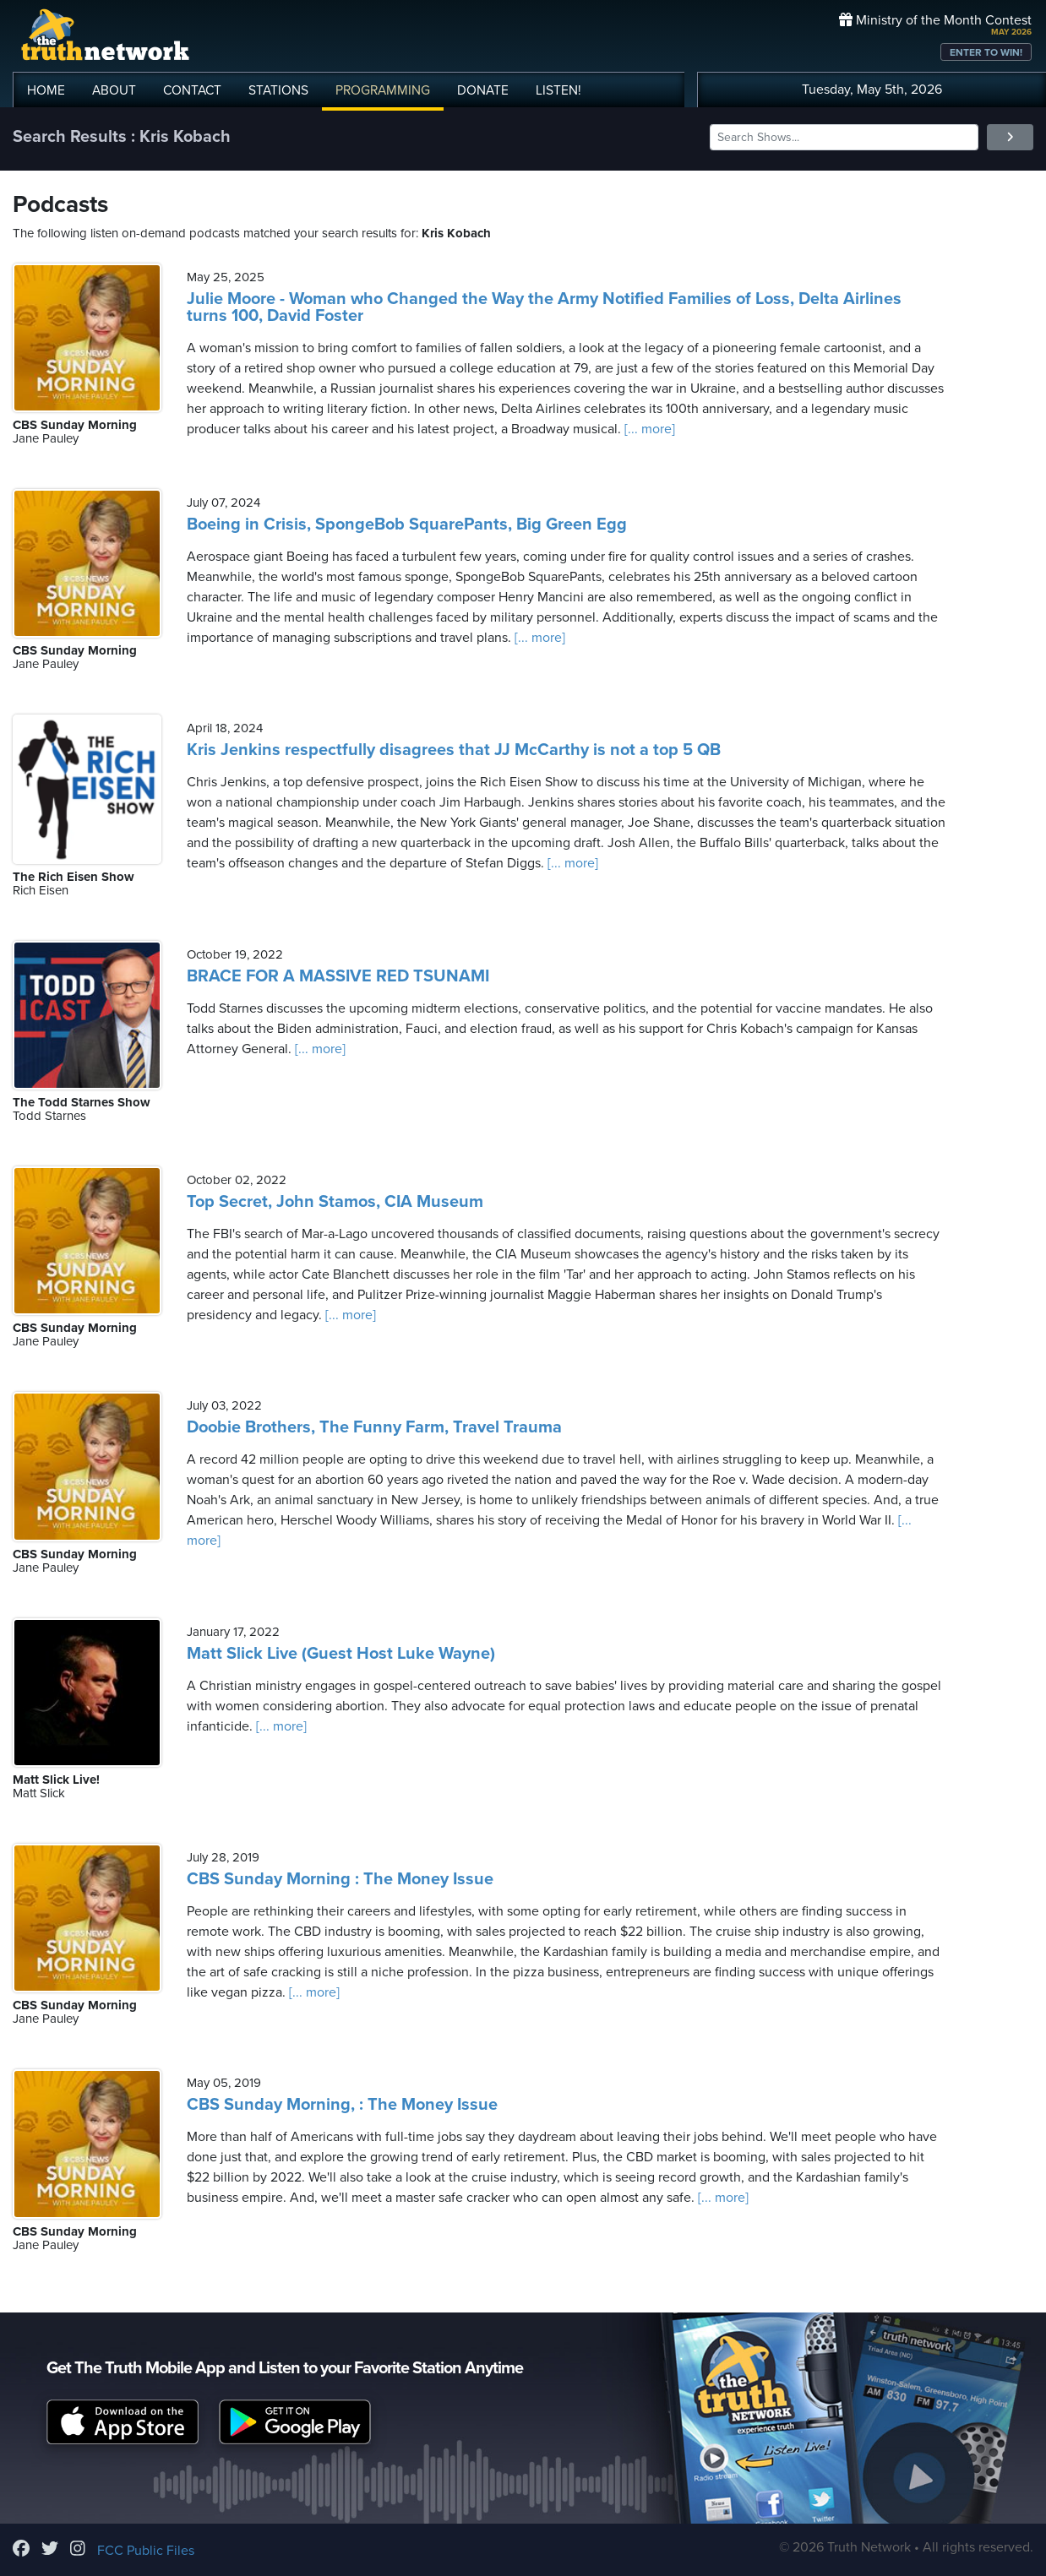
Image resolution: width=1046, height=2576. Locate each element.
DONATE (483, 90)
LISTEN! (558, 90)
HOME (46, 90)
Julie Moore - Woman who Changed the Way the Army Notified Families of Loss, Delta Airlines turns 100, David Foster (544, 307)
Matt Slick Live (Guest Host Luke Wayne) (341, 1654)
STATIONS (278, 90)
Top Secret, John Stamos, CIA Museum (335, 1202)
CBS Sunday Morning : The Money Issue (340, 1879)
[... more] (648, 429)
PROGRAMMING (382, 90)
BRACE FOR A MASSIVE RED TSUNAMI (338, 976)
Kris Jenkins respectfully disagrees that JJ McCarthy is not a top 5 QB (454, 750)
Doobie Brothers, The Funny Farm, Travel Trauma (374, 1427)
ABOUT (114, 90)
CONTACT (192, 90)
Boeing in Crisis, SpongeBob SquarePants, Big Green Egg (407, 524)
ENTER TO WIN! (986, 52)
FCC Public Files (145, 2550)
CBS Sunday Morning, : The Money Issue (342, 2105)
